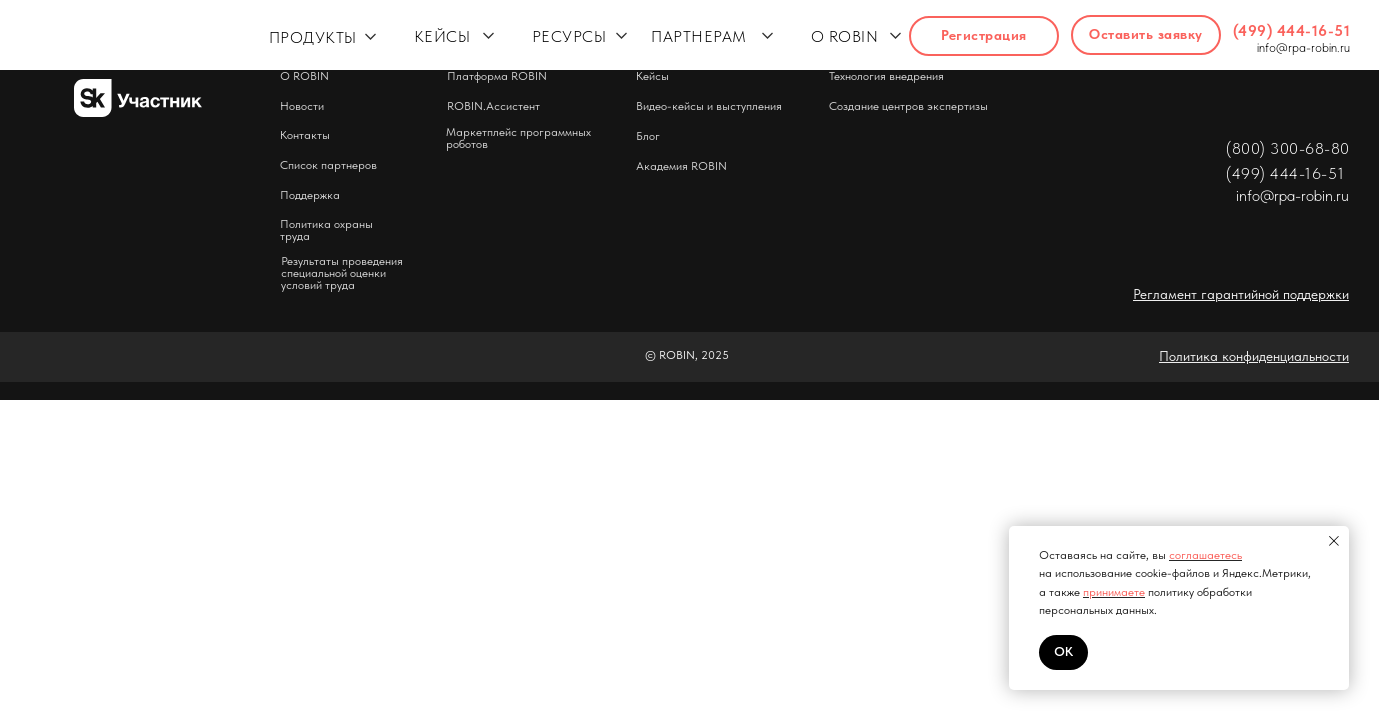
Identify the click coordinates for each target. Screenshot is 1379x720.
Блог (648, 136)
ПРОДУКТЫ (313, 37)
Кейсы (652, 76)
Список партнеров (328, 165)
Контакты (305, 135)
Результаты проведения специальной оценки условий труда (342, 273)
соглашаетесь (1205, 555)
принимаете (1114, 592)
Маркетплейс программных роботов (518, 138)
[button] (1146, 35)
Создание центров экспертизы (908, 106)
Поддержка (310, 195)
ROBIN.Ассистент (493, 106)
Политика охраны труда (326, 230)
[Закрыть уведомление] (1334, 541)
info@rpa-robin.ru (1303, 47)
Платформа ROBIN (497, 76)
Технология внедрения (886, 76)
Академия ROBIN (681, 166)
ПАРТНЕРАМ (699, 36)
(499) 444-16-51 (1292, 31)
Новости (302, 106)
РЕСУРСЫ (569, 36)
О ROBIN (845, 36)
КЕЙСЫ (442, 36)
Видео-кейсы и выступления (709, 106)
